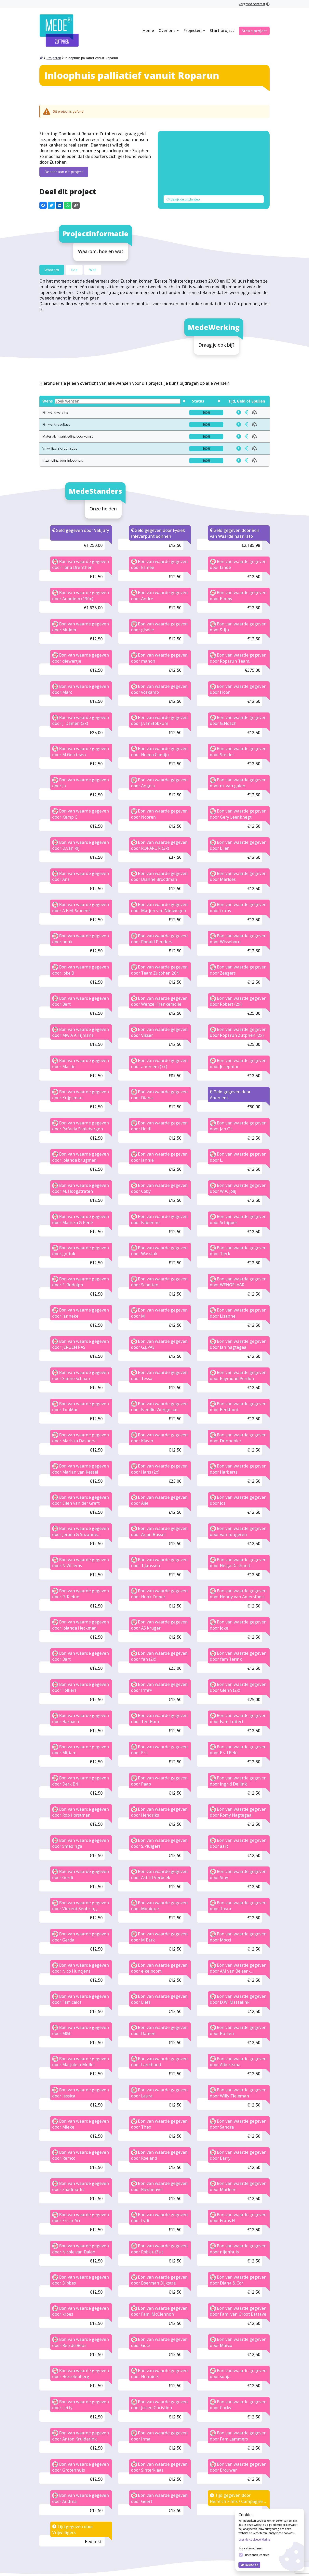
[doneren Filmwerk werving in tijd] (238, 412)
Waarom (52, 269)
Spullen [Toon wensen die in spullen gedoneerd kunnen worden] (258, 401)
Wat (92, 269)
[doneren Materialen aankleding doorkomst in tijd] (238, 436)
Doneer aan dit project (64, 171)
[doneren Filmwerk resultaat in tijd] (238, 424)
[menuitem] (148, 31)
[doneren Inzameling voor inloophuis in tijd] (238, 460)
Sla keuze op (249, 2565)
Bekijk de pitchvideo (183, 199)
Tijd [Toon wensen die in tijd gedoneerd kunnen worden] (231, 401)
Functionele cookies (254, 2555)
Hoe (74, 269)
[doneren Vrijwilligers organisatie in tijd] (238, 448)
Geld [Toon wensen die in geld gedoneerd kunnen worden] (241, 401)
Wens (111, 401)
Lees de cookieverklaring (254, 2539)
